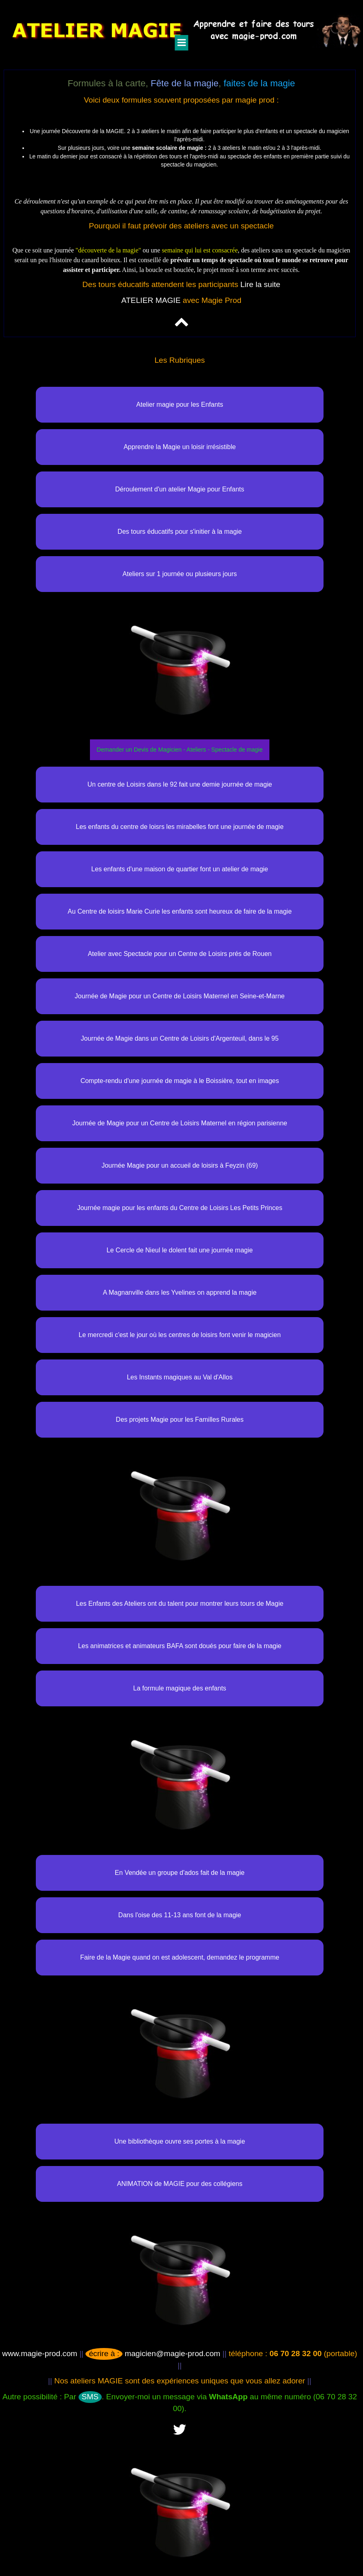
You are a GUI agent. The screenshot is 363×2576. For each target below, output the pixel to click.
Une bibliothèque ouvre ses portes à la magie (179, 2141)
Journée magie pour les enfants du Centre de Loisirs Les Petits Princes (179, 1207)
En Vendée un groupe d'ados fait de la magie (180, 1872)
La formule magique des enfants (179, 1688)
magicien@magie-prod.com (152, 2353)
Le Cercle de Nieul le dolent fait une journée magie (180, 1250)
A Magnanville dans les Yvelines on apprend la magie (180, 1292)
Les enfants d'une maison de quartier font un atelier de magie (179, 869)
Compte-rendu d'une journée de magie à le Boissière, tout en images (180, 1080)
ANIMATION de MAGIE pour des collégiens (179, 2183)
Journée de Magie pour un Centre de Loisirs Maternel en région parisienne (179, 1123)
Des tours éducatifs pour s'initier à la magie (180, 531)
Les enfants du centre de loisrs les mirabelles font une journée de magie (180, 826)
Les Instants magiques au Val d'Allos (180, 1377)
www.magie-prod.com (39, 2353)
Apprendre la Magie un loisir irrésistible (180, 446)
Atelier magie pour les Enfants (179, 404)
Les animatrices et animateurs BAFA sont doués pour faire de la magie (180, 1645)
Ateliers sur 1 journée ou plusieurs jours (179, 573)
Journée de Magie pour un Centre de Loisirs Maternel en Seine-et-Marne (180, 996)
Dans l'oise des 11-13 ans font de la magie (179, 1915)
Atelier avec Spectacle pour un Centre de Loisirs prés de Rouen (180, 953)
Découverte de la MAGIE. (93, 131)
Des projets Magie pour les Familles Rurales (180, 1419)
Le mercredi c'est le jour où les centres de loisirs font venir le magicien (180, 1334)
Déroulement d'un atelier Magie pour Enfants (179, 489)
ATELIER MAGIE (151, 300)
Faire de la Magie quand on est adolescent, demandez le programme (179, 1957)
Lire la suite (260, 284)
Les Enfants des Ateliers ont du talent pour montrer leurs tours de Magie (180, 1603)
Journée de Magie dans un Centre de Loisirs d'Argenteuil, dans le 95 (180, 1038)
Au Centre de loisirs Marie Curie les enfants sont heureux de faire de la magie (180, 911)
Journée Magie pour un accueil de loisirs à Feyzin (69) (179, 1165)
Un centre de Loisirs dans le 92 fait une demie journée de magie (179, 784)
